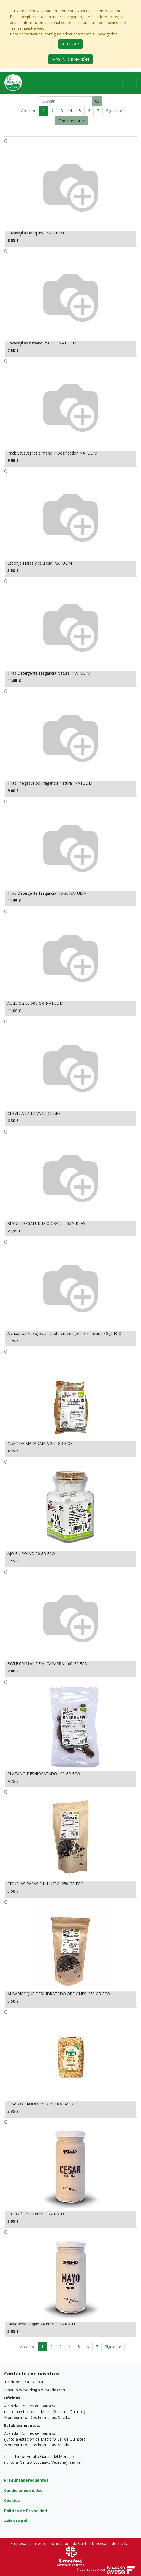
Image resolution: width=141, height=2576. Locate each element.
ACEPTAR (70, 43)
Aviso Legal (15, 2520)
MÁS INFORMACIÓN (70, 59)
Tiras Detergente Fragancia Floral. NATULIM (47, 893)
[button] (71, 120)
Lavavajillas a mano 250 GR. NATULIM (41, 343)
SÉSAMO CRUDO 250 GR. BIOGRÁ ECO (42, 2103)
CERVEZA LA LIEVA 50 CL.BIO (33, 1113)
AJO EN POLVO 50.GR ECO (31, 1553)
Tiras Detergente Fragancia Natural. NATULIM (48, 673)
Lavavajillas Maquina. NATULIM (35, 233)
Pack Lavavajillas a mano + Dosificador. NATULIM (52, 453)
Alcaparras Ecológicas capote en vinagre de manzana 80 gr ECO (64, 1333)
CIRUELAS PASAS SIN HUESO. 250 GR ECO (45, 1883)
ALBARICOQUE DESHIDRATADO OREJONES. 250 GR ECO (58, 1993)
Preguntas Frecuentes (26, 2480)
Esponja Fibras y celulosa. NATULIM (39, 563)
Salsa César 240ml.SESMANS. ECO (38, 2213)
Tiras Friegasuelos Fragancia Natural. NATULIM (49, 783)
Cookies (12, 2500)
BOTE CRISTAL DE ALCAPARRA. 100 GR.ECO (47, 1663)
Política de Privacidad (25, 2510)
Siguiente (114, 110)
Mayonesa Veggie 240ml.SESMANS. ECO (43, 2323)
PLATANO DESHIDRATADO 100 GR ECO (43, 1773)
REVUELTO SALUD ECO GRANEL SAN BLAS (46, 1223)
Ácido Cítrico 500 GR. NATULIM (35, 1003)
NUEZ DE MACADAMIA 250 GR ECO (39, 1443)
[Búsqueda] (97, 101)
